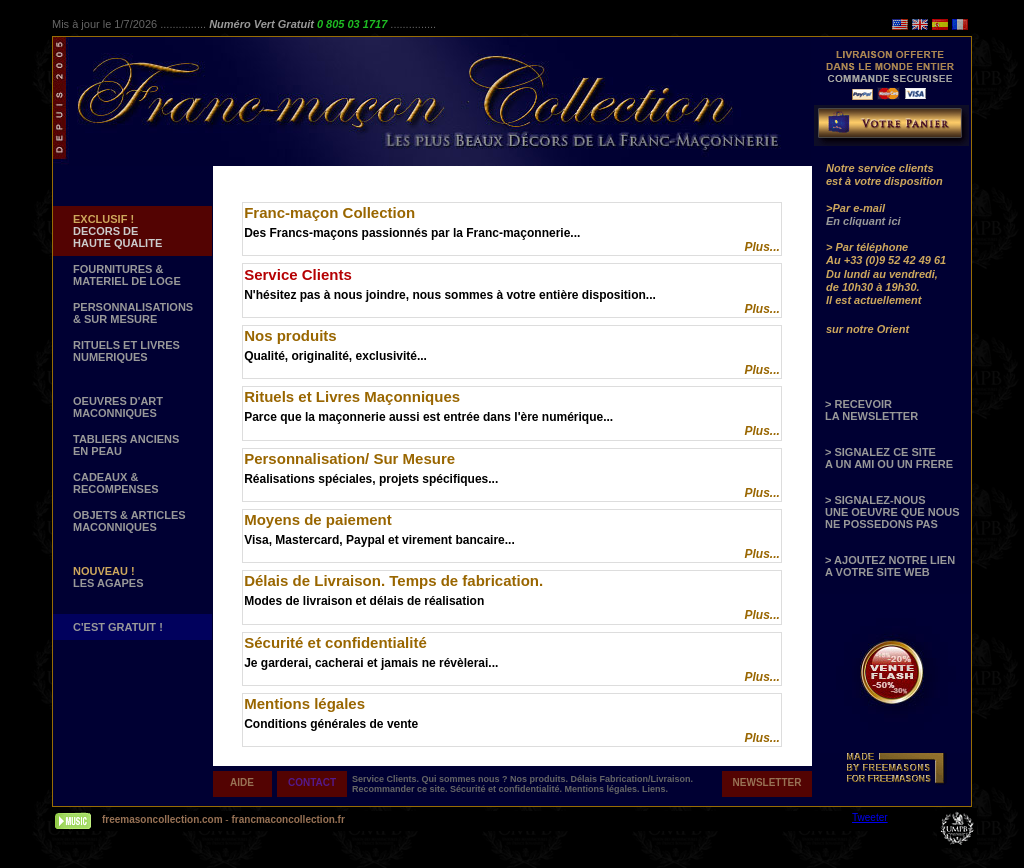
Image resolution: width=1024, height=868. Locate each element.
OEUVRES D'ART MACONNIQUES (118, 407)
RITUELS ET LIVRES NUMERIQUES (126, 351)
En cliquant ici (863, 221)
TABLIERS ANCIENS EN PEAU (126, 445)
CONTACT (312, 782)
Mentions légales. (604, 789)
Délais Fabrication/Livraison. (632, 779)
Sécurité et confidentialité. (507, 789)
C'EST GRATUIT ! (118, 627)
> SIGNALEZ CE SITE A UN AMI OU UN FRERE (889, 458)
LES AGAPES (108, 577)
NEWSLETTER (767, 782)
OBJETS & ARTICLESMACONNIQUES (129, 521)
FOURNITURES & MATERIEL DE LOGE (127, 275)
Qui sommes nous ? (466, 779)
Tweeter (870, 817)
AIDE (242, 782)
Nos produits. (540, 779)
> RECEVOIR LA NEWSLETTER (871, 410)
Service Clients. (387, 779)
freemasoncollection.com (162, 819)
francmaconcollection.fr (287, 819)
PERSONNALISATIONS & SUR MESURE (133, 313)
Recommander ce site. (401, 789)
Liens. (655, 789)
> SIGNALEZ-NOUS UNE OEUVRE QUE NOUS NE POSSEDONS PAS (892, 512)
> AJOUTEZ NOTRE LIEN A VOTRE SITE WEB (890, 566)
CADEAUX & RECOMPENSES (116, 483)
